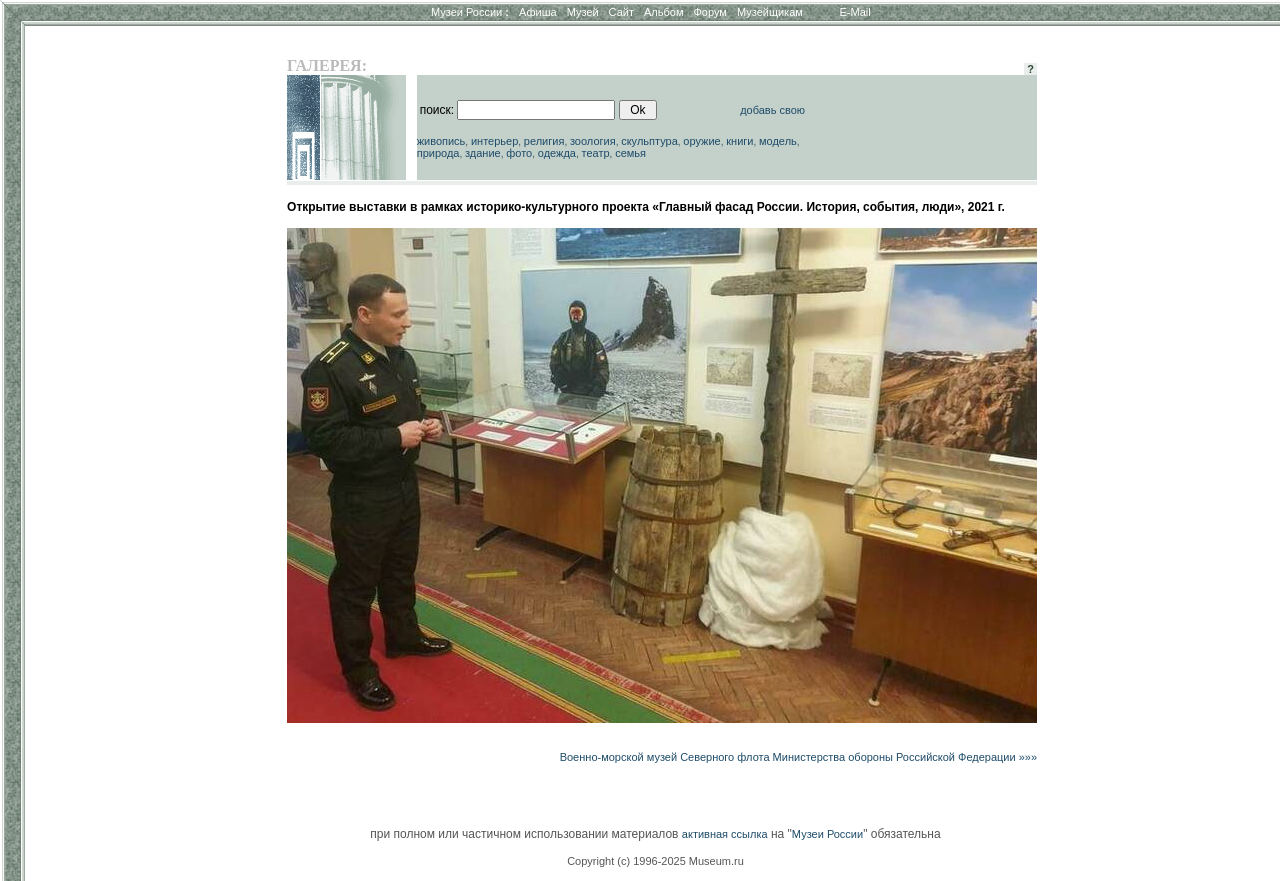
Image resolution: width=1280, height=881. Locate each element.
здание (483, 153)
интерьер (494, 141)
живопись (441, 141)
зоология (593, 141)
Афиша (538, 12)
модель (778, 141)
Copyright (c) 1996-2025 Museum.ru (655, 861)
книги (739, 141)
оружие (701, 141)
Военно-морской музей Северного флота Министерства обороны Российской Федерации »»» (798, 757)
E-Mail (855, 12)
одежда (557, 153)
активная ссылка (725, 834)
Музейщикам (770, 12)
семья (630, 153)
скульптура (649, 141)
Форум (709, 12)
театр (596, 153)
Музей (583, 12)
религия (544, 141)
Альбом (663, 12)
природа (438, 153)
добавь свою (772, 110)
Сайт (621, 12)
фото (519, 153)
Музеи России (470, 12)
